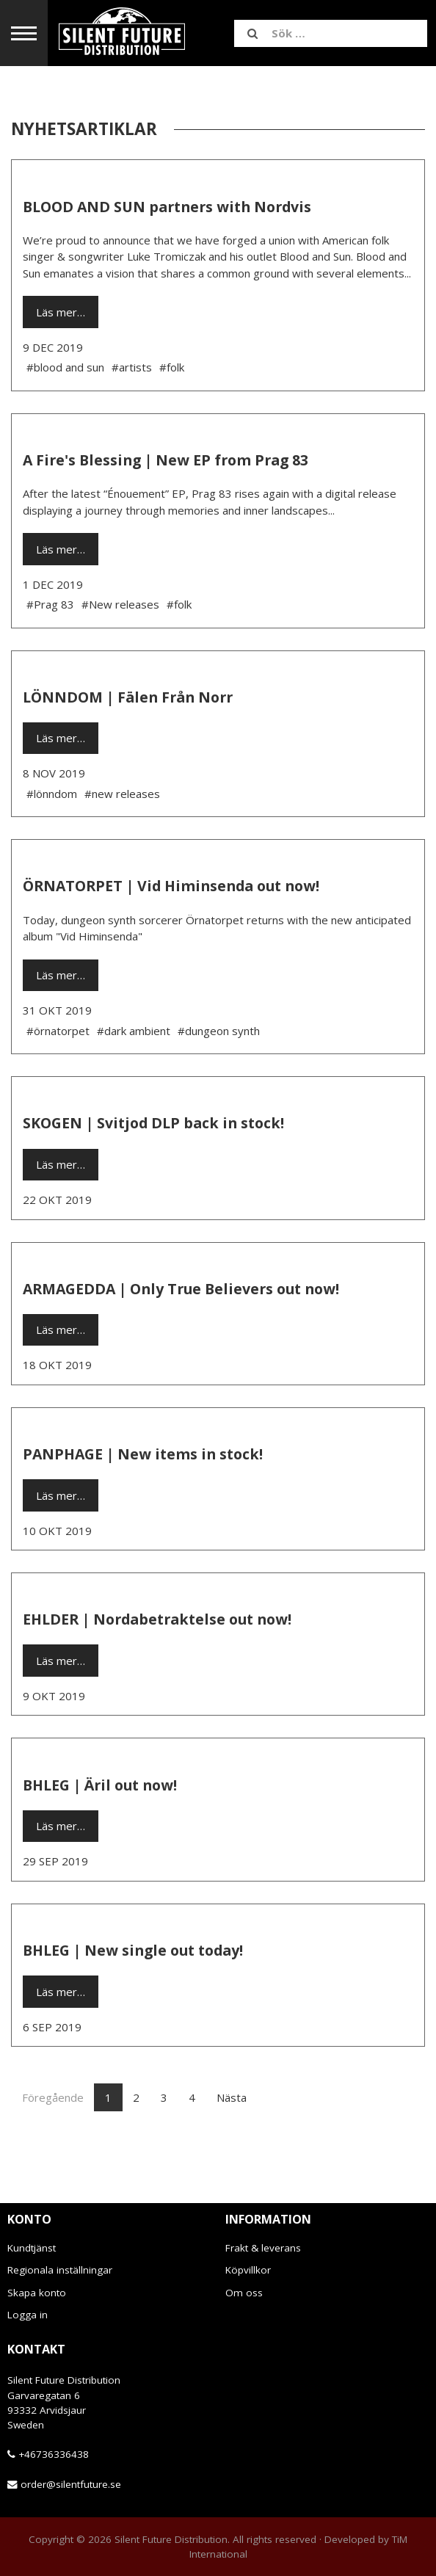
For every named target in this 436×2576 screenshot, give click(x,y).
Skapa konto (36, 2292)
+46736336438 (53, 2454)
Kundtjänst (31, 2247)
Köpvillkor (248, 2269)
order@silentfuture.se (71, 2484)
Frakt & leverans (263, 2247)
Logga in (27, 2314)
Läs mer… (60, 312)
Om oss (244, 2292)
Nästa (232, 2097)
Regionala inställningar (59, 2269)
